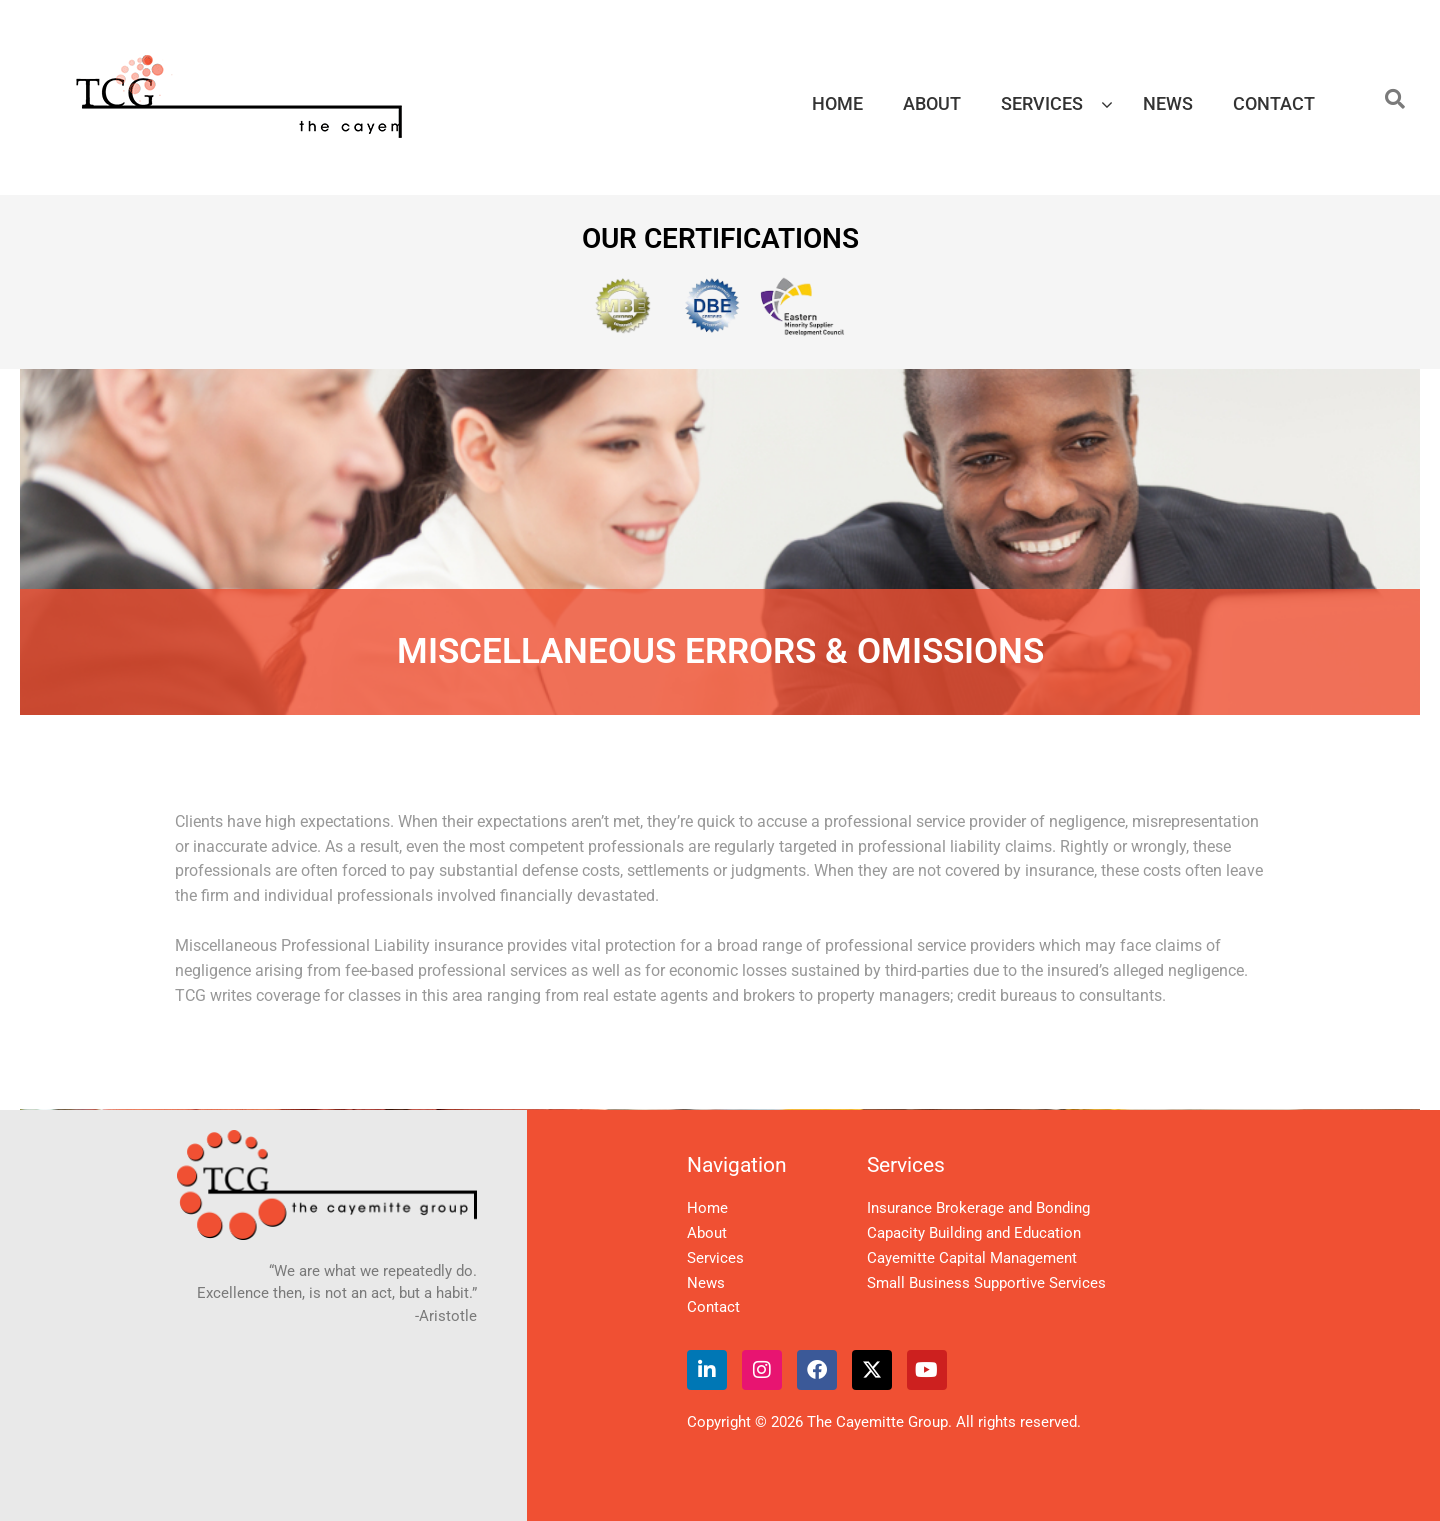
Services (715, 1258)
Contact (713, 1307)
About (707, 1233)
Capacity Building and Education (974, 1233)
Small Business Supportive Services (986, 1283)
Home (707, 1208)
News (706, 1283)
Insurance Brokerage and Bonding (978, 1208)
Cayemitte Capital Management (972, 1258)
